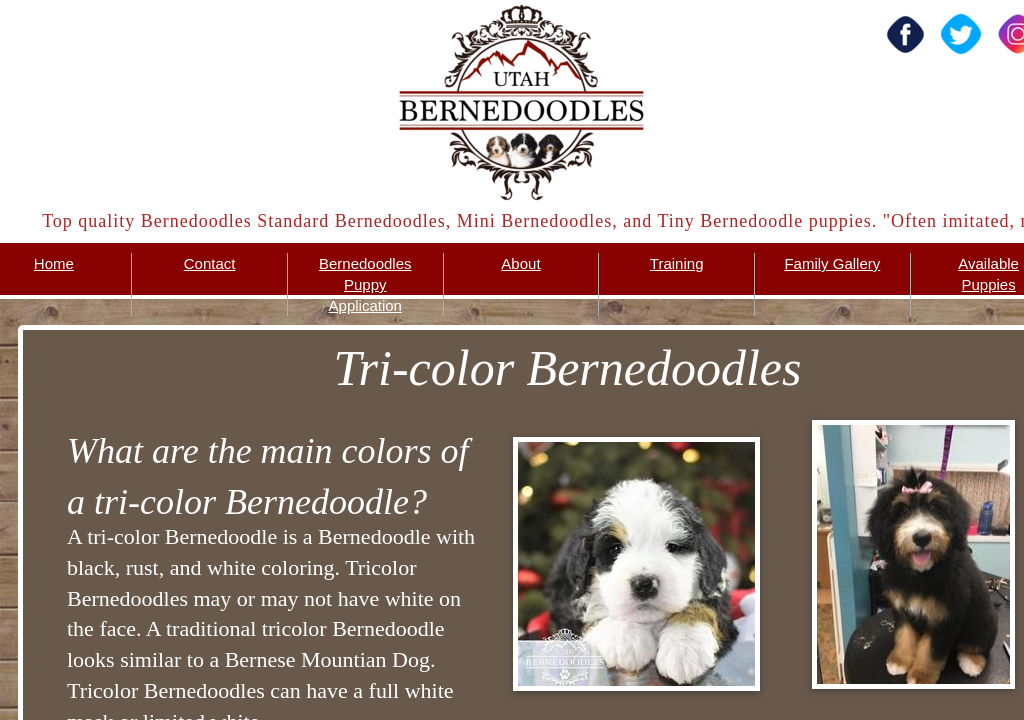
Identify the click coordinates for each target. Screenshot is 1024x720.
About (520, 263)
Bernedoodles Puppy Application (365, 284)
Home (54, 263)
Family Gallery (832, 263)
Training (677, 263)
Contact (210, 263)
